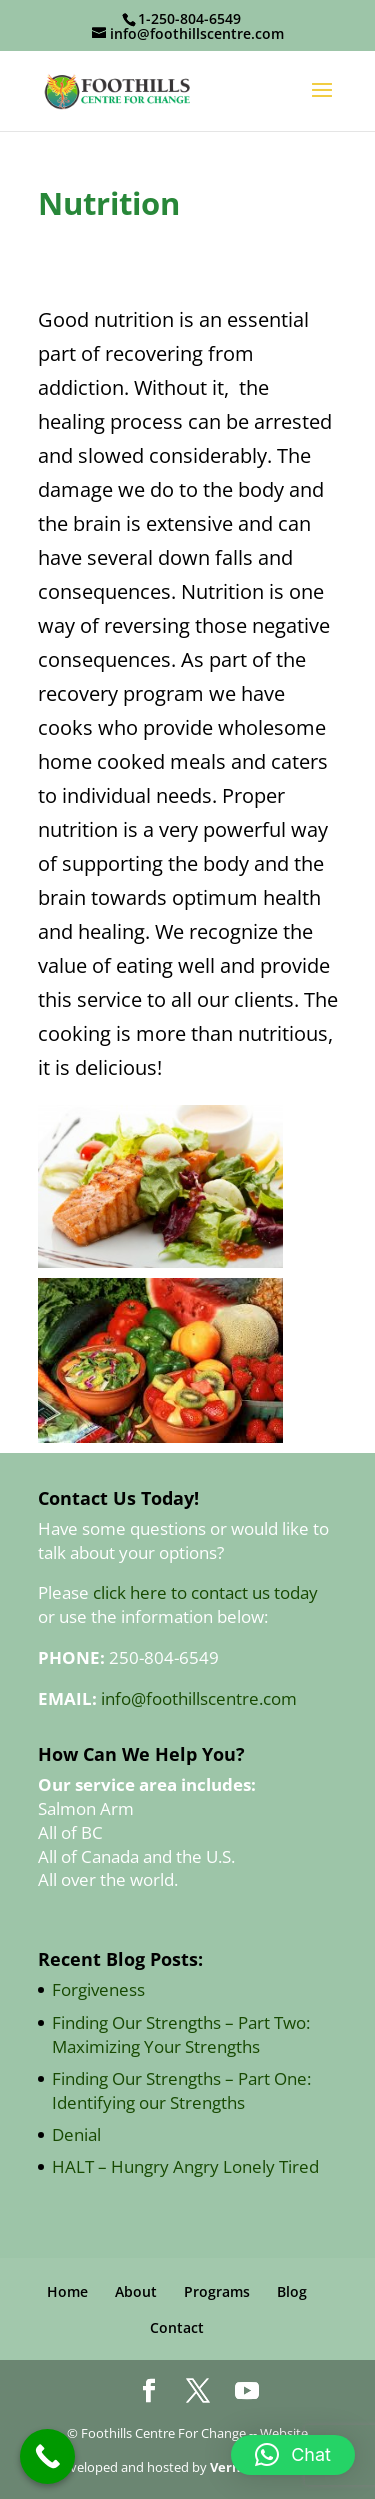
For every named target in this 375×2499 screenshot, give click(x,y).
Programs (217, 2291)
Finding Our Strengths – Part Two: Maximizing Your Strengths (181, 2034)
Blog (292, 2291)
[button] (293, 2455)
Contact (177, 2327)
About (136, 2291)
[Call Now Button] (47, 2456)
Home (67, 2291)
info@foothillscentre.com (199, 1698)
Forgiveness (98, 1989)
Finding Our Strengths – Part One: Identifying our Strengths (181, 2090)
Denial (76, 2134)
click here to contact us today (205, 1592)
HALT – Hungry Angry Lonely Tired (185, 2166)
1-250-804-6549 (189, 18)
